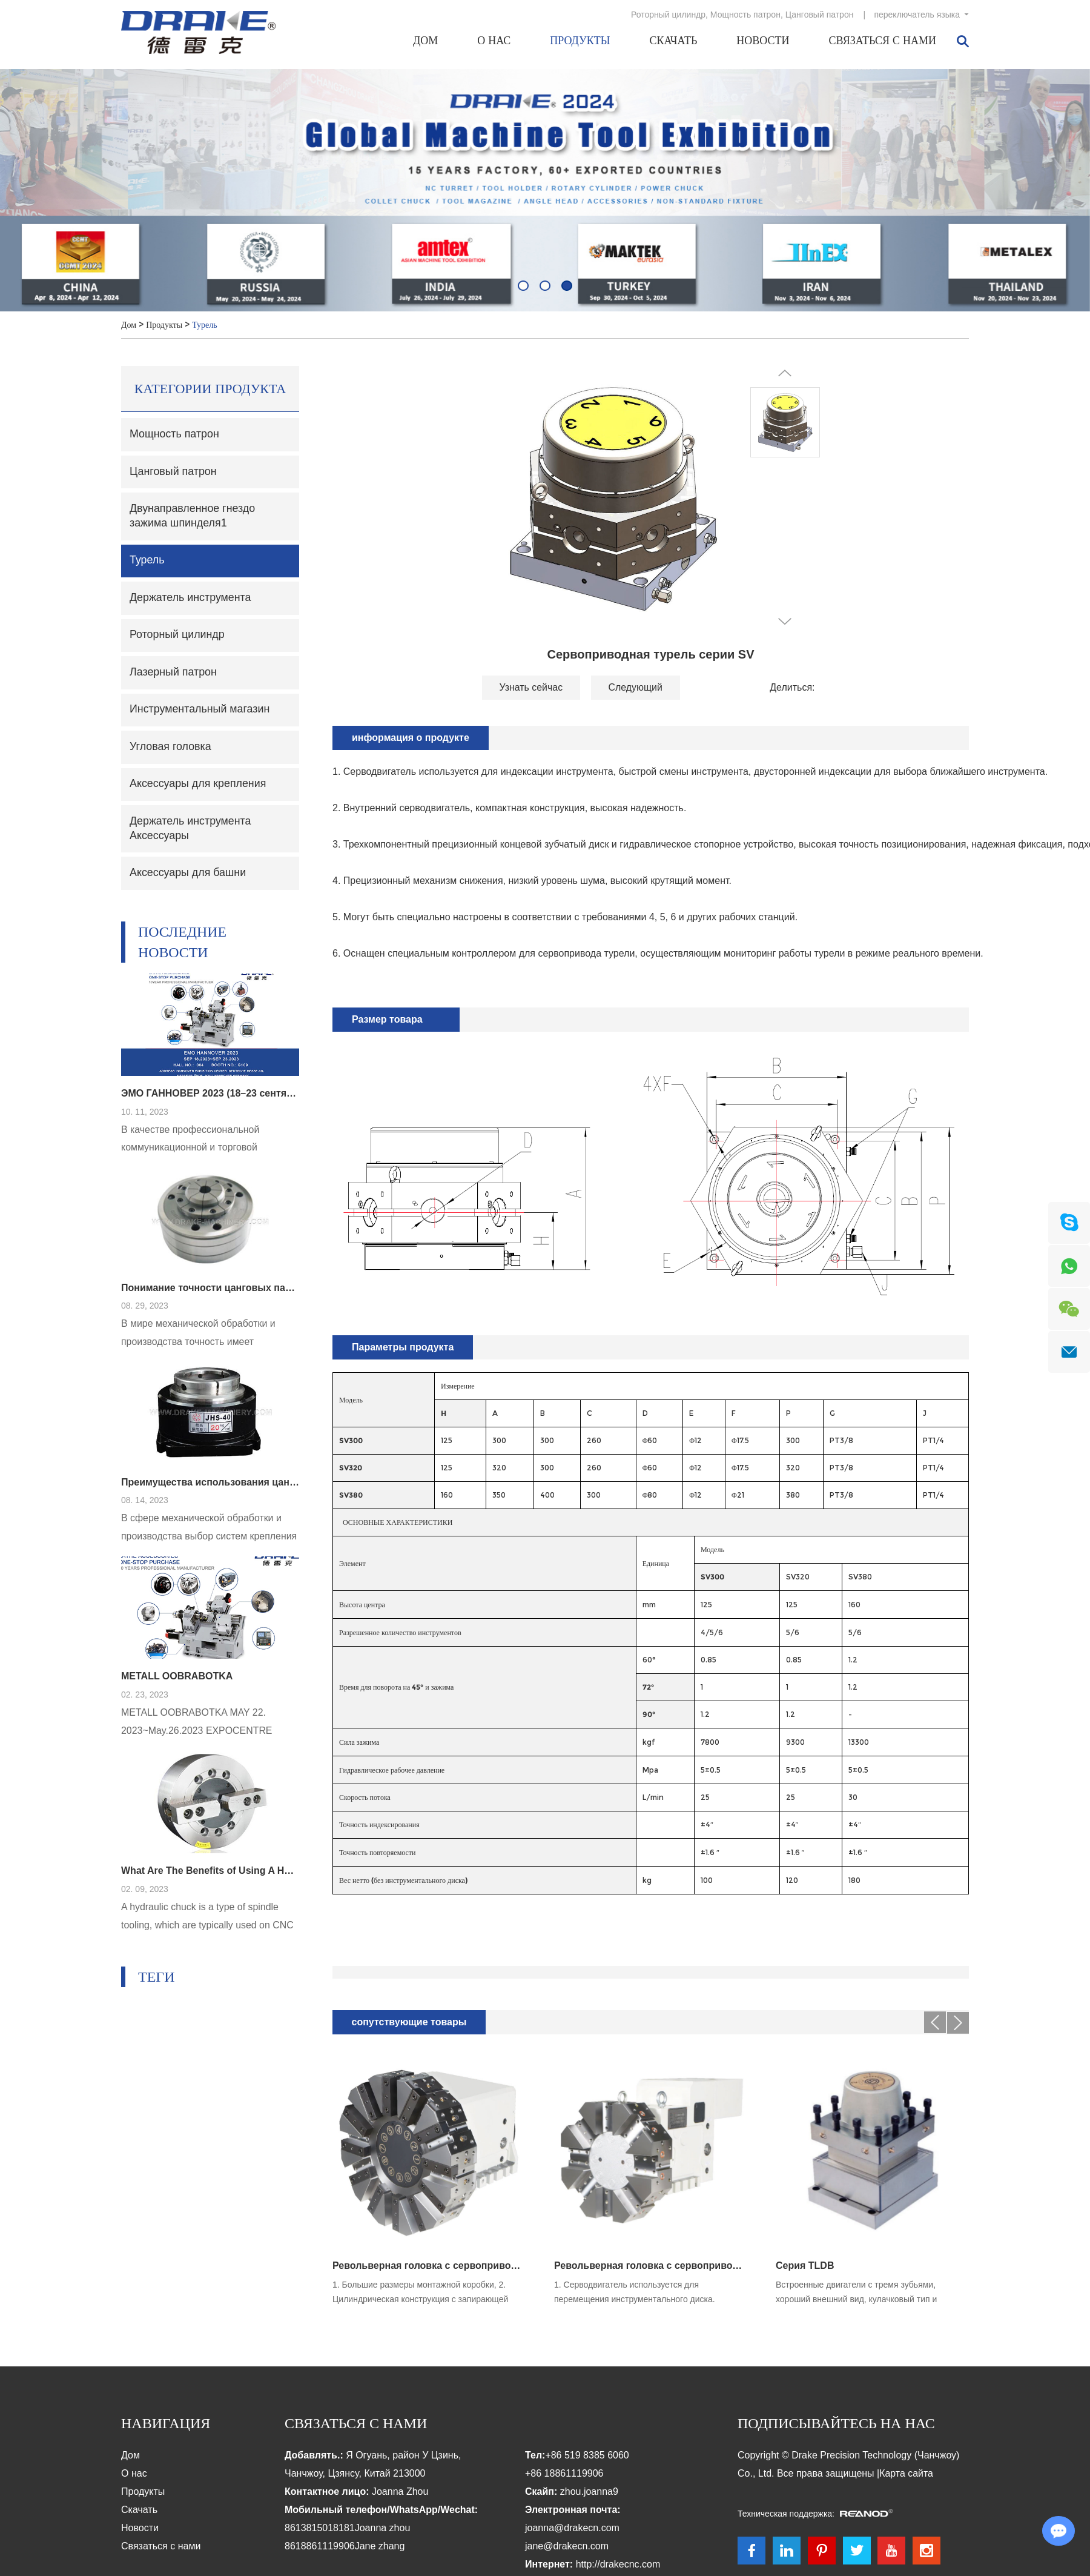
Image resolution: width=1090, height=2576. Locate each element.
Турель (204, 324)
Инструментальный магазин (200, 712)
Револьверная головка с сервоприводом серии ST (429, 2266)
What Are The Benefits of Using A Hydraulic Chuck (210, 1875)
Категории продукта (210, 388)
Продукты (580, 40)
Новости (762, 40)
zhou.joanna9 (589, 2492)
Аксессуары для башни (188, 877)
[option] (545, 190)
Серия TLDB (805, 2266)
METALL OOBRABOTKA (177, 1681)
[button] (523, 285)
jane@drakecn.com (567, 2546)
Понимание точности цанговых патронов (210, 1291)
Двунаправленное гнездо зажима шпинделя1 (193, 516)
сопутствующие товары (409, 2022)
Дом (425, 40)
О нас (493, 40)
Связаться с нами (882, 40)
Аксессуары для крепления (199, 787)
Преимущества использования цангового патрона (210, 1486)
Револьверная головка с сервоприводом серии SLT (650, 2266)
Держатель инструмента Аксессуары (191, 831)
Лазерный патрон (173, 674)
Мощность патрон (745, 14)
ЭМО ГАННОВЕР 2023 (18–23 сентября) (210, 1097)
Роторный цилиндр (668, 14)
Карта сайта (906, 2474)
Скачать (674, 40)
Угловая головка (171, 749)
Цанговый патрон (819, 14)
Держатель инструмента (191, 599)
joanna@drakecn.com (572, 2528)
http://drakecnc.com (618, 2565)
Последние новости (182, 945)
